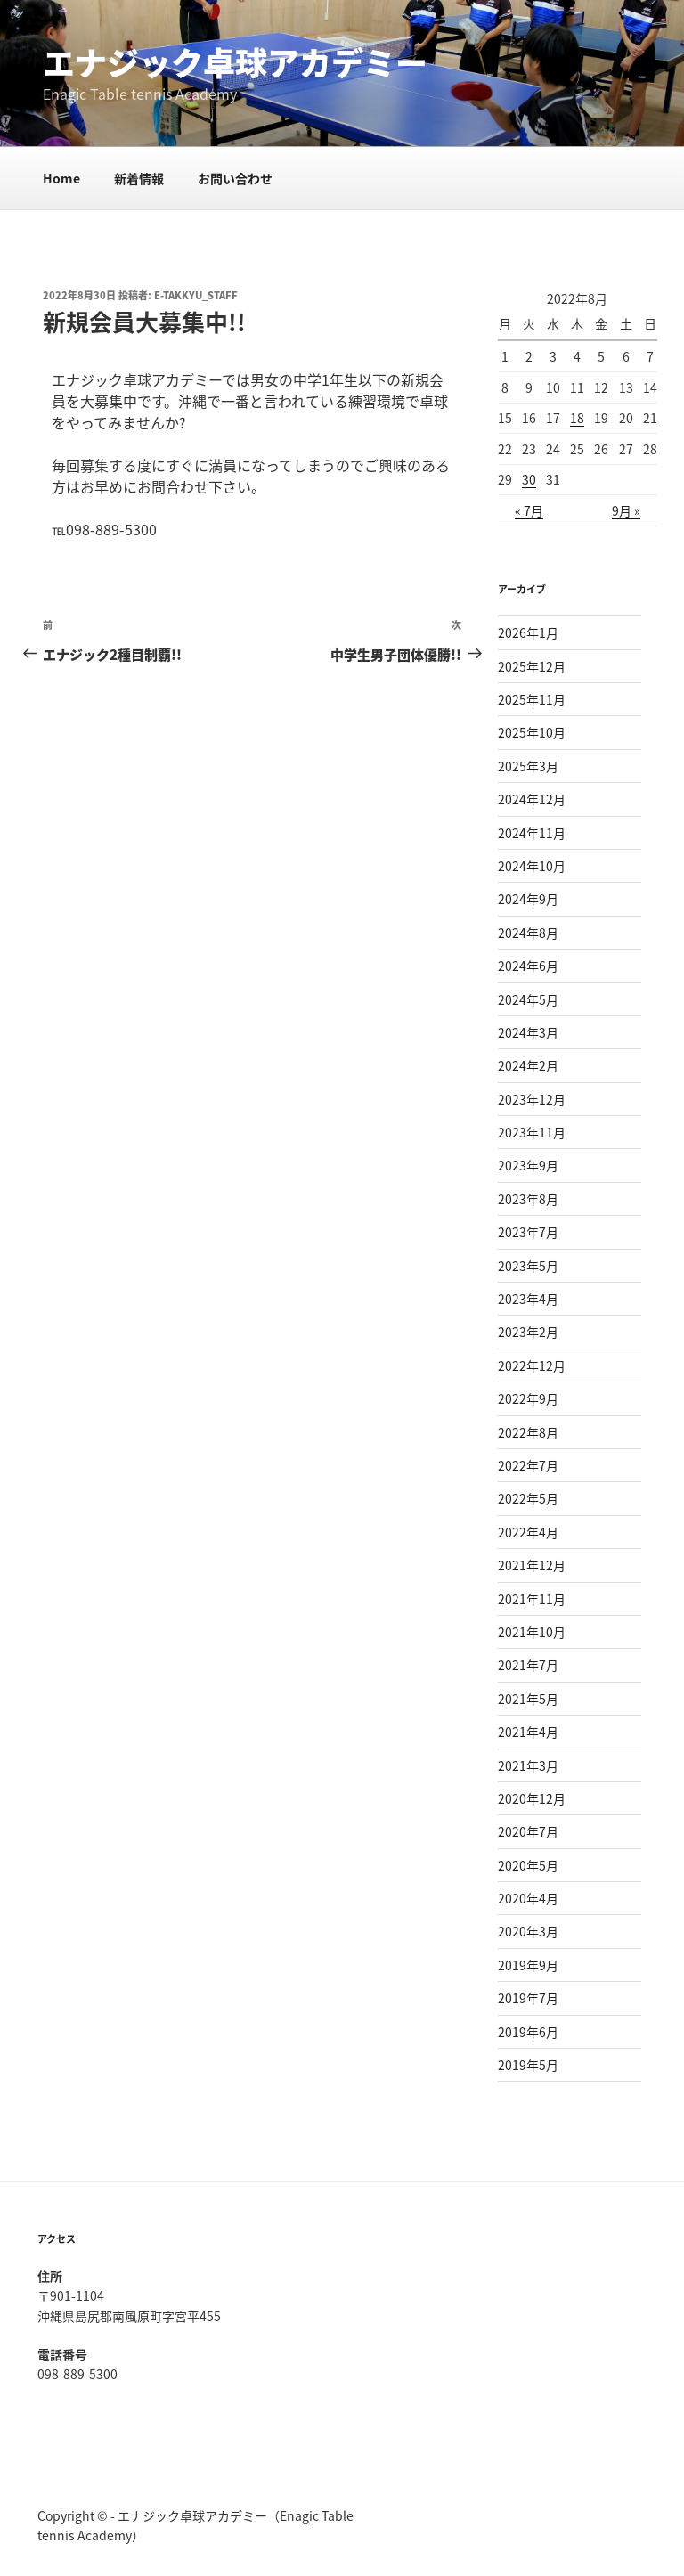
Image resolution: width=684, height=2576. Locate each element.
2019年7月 (528, 1998)
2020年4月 (528, 1898)
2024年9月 (528, 899)
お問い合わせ (235, 178)
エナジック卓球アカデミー (235, 62)
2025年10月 (532, 732)
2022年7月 (528, 1465)
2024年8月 (528, 933)
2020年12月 (532, 1798)
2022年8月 (528, 1432)
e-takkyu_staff (196, 295)
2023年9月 (528, 1165)
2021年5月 (528, 1699)
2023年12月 (532, 1099)
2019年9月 (528, 1965)
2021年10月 (532, 1632)
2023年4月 (528, 1299)
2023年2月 (528, 1332)
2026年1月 (528, 632)
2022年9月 (528, 1398)
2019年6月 (528, 2032)
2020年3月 (528, 1931)
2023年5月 (528, 1266)
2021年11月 (532, 1599)
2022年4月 (528, 1532)
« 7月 (529, 510)
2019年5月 (528, 2065)
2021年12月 (532, 1565)
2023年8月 (528, 1199)
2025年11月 (532, 699)
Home (61, 178)
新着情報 (139, 178)
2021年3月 (528, 1765)
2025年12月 (532, 666)
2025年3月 (528, 766)
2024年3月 (528, 1032)
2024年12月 (532, 799)
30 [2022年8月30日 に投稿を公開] (529, 479)
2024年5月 (528, 999)
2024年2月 (528, 1065)
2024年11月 (532, 833)
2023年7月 (528, 1232)
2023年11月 (532, 1132)
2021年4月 (528, 1731)
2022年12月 (532, 1365)
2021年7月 (528, 1665)
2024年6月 (528, 965)
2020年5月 (528, 1865)
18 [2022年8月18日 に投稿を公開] (577, 418)
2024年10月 (532, 866)
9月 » (626, 510)
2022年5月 (528, 1498)
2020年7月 (528, 1831)
